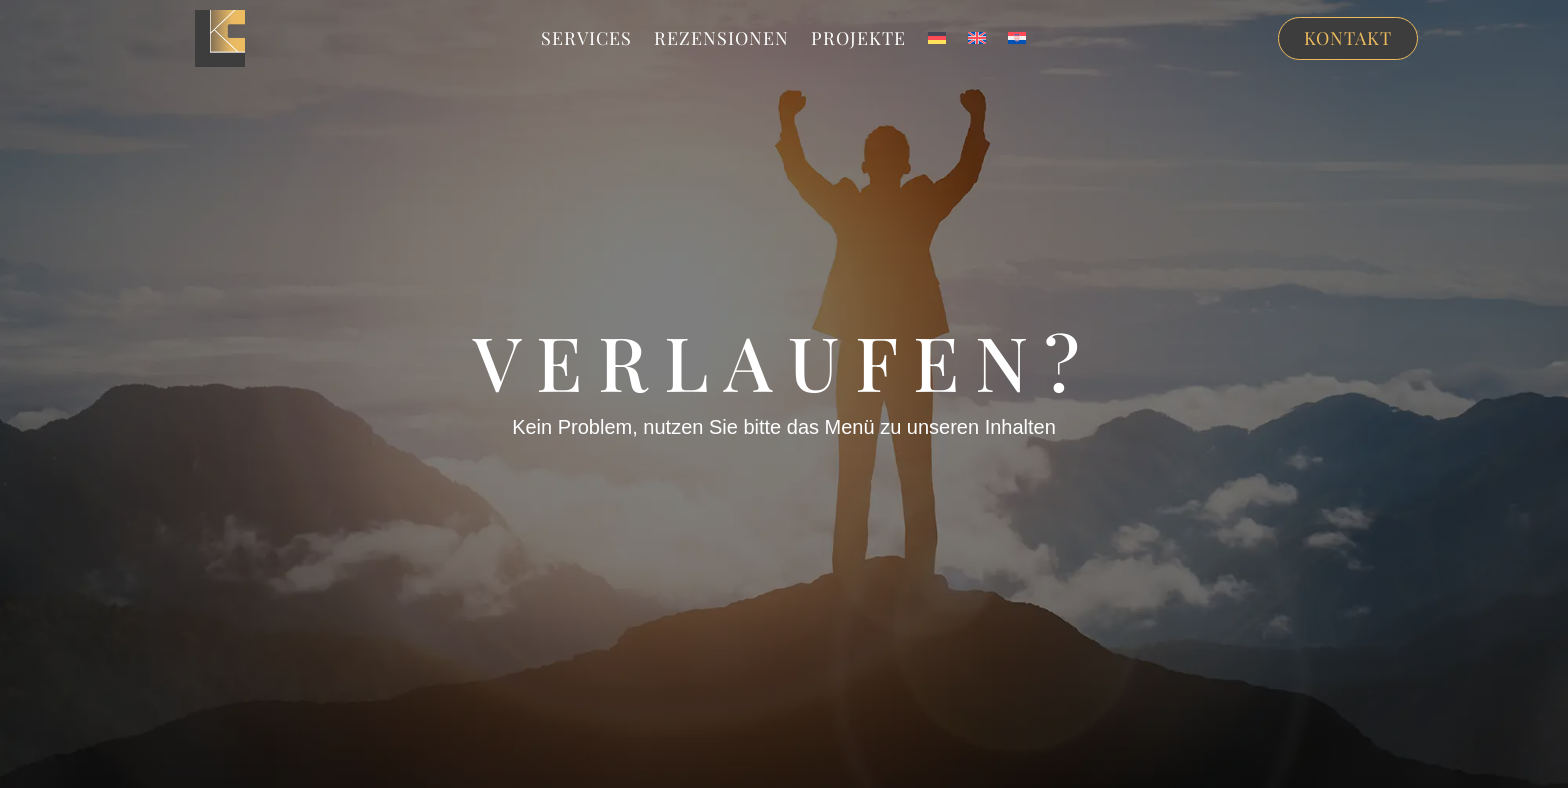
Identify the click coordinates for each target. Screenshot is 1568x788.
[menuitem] (937, 42)
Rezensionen (721, 40)
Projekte (858, 40)
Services (586, 40)
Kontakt (1348, 38)
